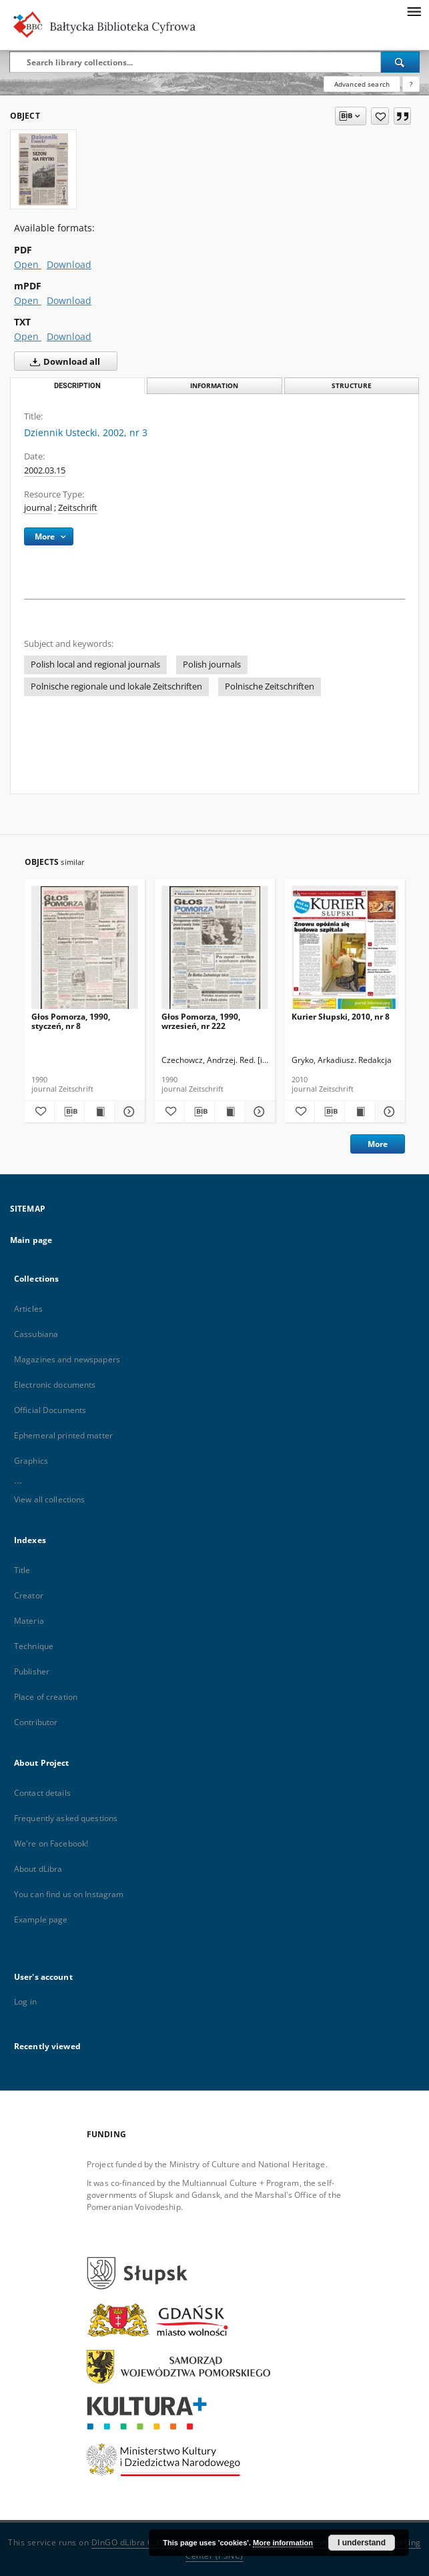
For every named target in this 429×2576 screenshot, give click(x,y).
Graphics (31, 1460)
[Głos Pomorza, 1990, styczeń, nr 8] (84, 951)
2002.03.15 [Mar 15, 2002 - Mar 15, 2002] (44, 470)
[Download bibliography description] (69, 1111)
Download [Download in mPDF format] (69, 300)
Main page (31, 1240)
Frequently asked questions (65, 1818)
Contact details (42, 1792)
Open (27, 264)
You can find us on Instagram (68, 1894)
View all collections (49, 1499)
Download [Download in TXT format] (69, 336)
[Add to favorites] (380, 116)
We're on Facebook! (51, 1843)
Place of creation (45, 1696)
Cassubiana (36, 1334)
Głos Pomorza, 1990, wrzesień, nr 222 (200, 1021)
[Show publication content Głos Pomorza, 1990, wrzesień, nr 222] (229, 1111)
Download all (62, 361)
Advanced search (362, 84)
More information (283, 2543)
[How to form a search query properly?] (411, 84)
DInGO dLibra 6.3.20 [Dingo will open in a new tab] (132, 2542)
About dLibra (38, 1868)
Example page (40, 1919)
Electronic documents (54, 1384)
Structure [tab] (352, 385)
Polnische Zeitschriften (269, 686)
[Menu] (414, 10)
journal (38, 507)
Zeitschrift (77, 507)
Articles (28, 1308)
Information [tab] (214, 385)
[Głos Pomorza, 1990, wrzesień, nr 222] (215, 951)
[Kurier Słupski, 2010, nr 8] (345, 951)
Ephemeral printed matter (63, 1435)
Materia (29, 1620)
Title (22, 1570)
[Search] (400, 62)
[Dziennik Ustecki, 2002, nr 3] (43, 169)
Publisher (31, 1671)
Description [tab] (77, 385)
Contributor (35, 1722)
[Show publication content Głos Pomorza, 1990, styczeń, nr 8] (99, 1111)
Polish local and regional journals (95, 664)
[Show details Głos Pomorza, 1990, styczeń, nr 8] (127, 1111)
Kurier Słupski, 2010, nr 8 (341, 1016)
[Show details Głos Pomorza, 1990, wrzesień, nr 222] (257, 1111)
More (378, 1144)
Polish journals (212, 664)
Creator (28, 1595)
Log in (25, 2001)
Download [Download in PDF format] (69, 264)
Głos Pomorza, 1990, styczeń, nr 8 (70, 1021)
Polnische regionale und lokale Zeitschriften (116, 686)
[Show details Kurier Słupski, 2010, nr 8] (387, 1111)
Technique (33, 1646)
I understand (362, 2542)
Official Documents (50, 1410)
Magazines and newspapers (67, 1359)
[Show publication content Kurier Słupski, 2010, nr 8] (359, 1111)
